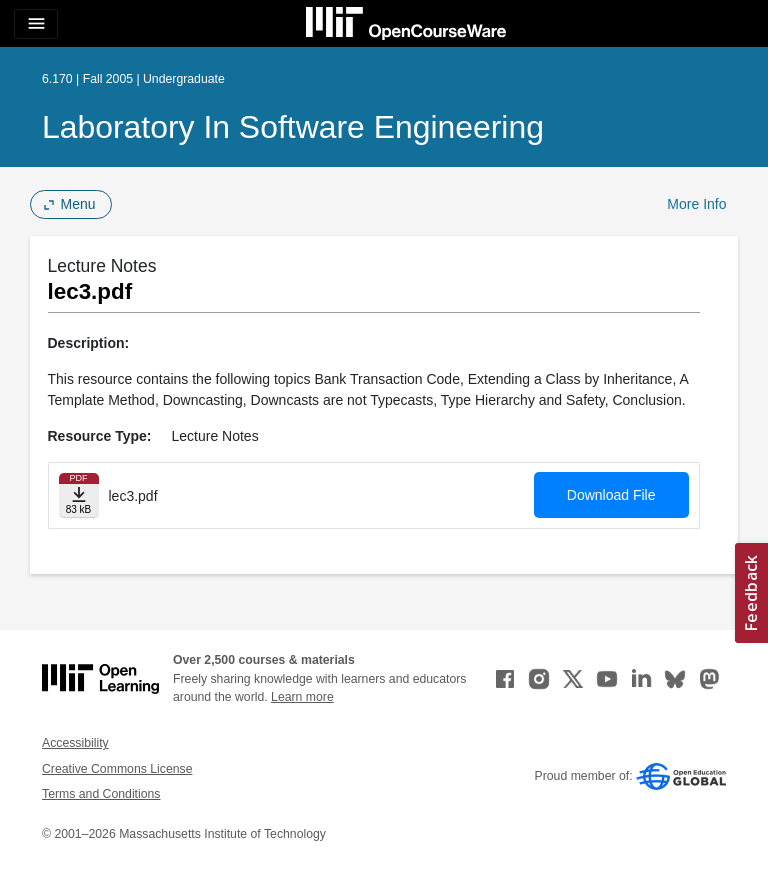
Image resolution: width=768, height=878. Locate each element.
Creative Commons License (117, 769)
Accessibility (75, 743)
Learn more (302, 697)
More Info (696, 204)
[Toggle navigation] (36, 24)
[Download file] (79, 495)
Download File (611, 495)
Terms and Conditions (101, 794)
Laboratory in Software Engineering (293, 127)
